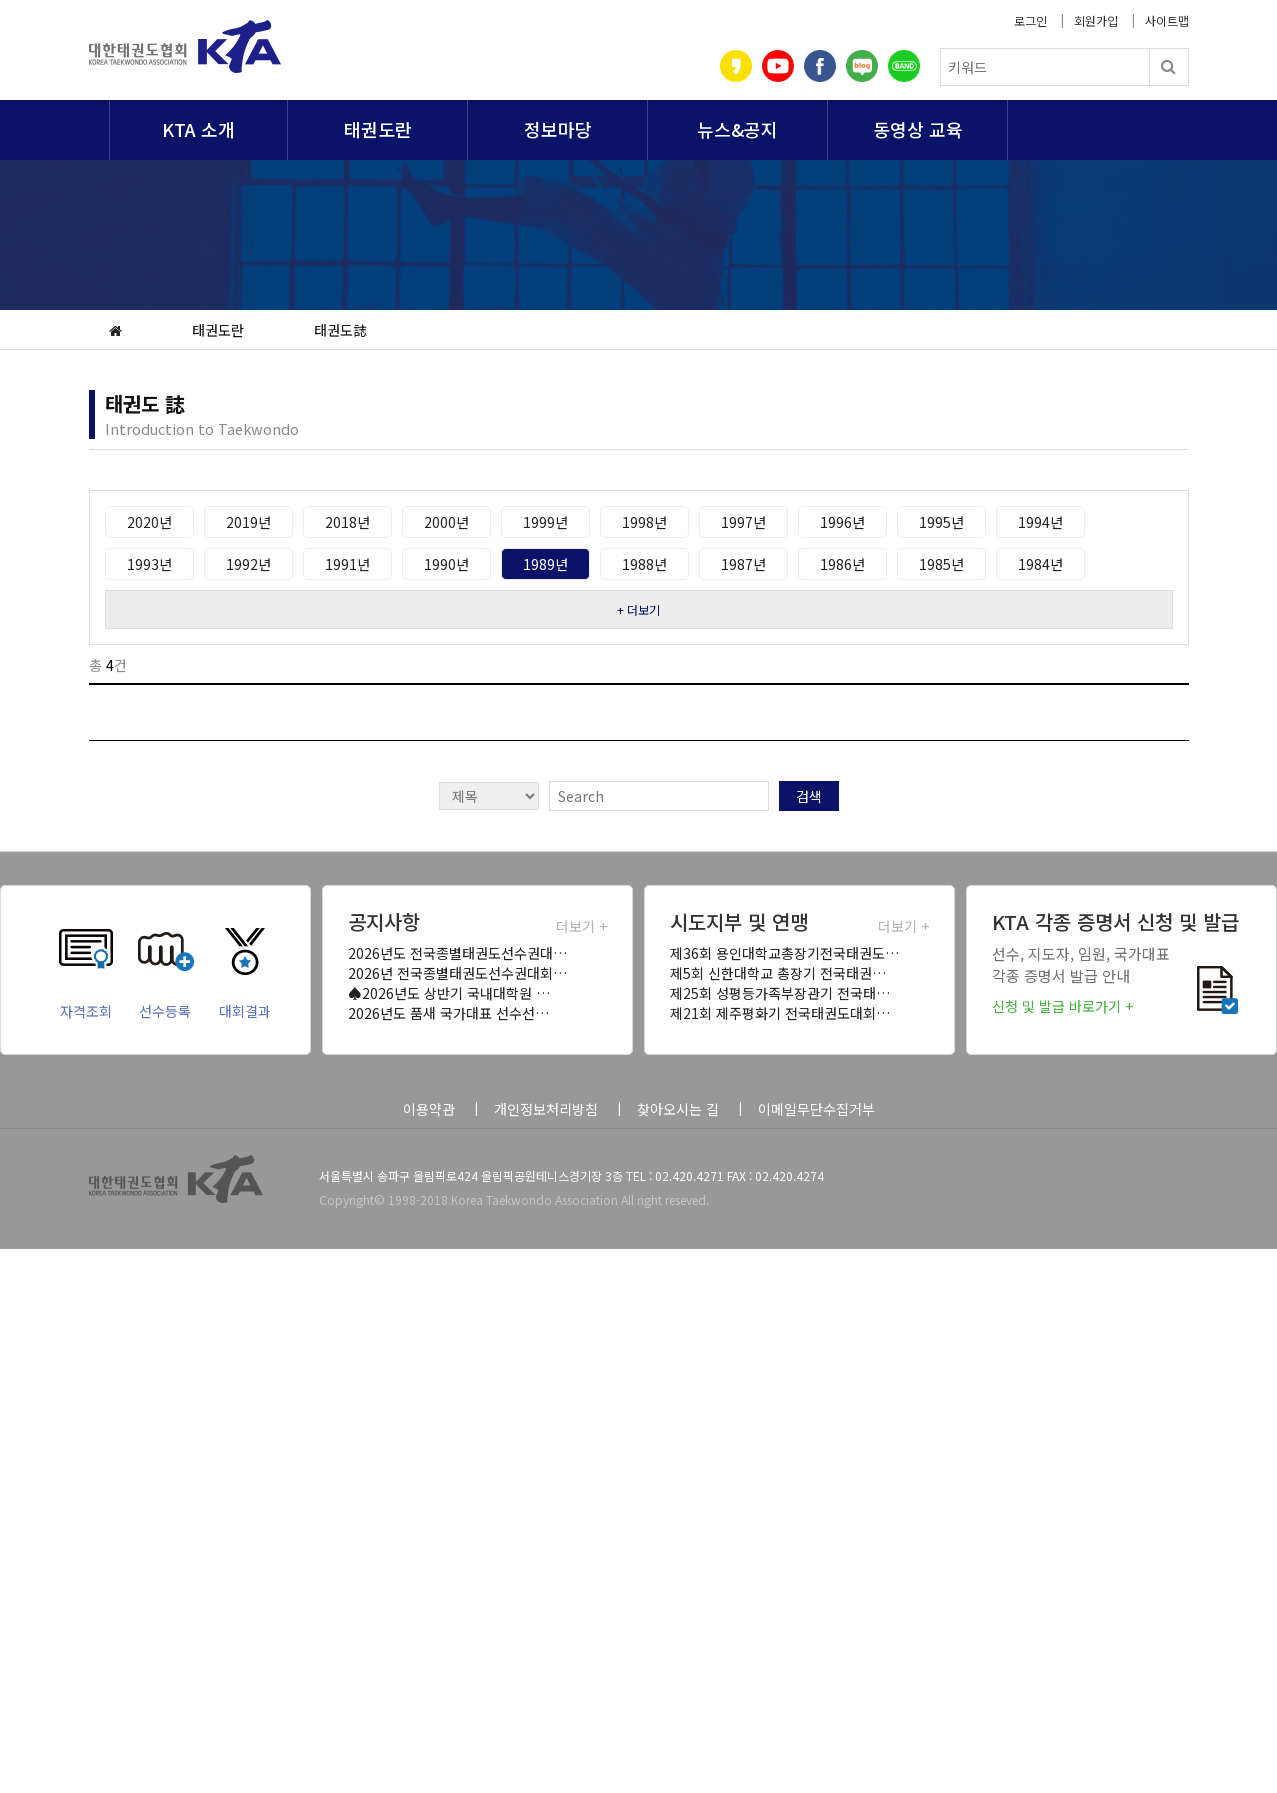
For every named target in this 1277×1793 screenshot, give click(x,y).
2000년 (446, 522)
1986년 (842, 564)
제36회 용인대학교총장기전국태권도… (784, 953)
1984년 (1040, 564)
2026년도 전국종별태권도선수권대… (457, 953)
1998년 (644, 522)
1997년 (743, 522)
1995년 (941, 522)
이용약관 (429, 1109)
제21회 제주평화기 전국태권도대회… (780, 1013)
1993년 (149, 564)
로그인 (1030, 20)
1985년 (941, 564)
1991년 (347, 564)
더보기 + (581, 926)
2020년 (149, 522)
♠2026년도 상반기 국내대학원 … (449, 993)
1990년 (446, 564)
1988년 (644, 564)
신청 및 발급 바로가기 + (1062, 1006)
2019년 (248, 522)
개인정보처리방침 (546, 1109)
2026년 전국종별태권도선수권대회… (457, 973)
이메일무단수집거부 (816, 1109)
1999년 (545, 522)
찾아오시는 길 (678, 1109)
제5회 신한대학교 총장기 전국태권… (778, 973)
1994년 (1040, 522)
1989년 (545, 564)
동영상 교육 (918, 129)
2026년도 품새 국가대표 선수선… (448, 1013)
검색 (809, 796)
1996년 (842, 522)
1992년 (248, 564)
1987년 (743, 564)
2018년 (347, 522)
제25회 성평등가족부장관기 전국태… (780, 993)
